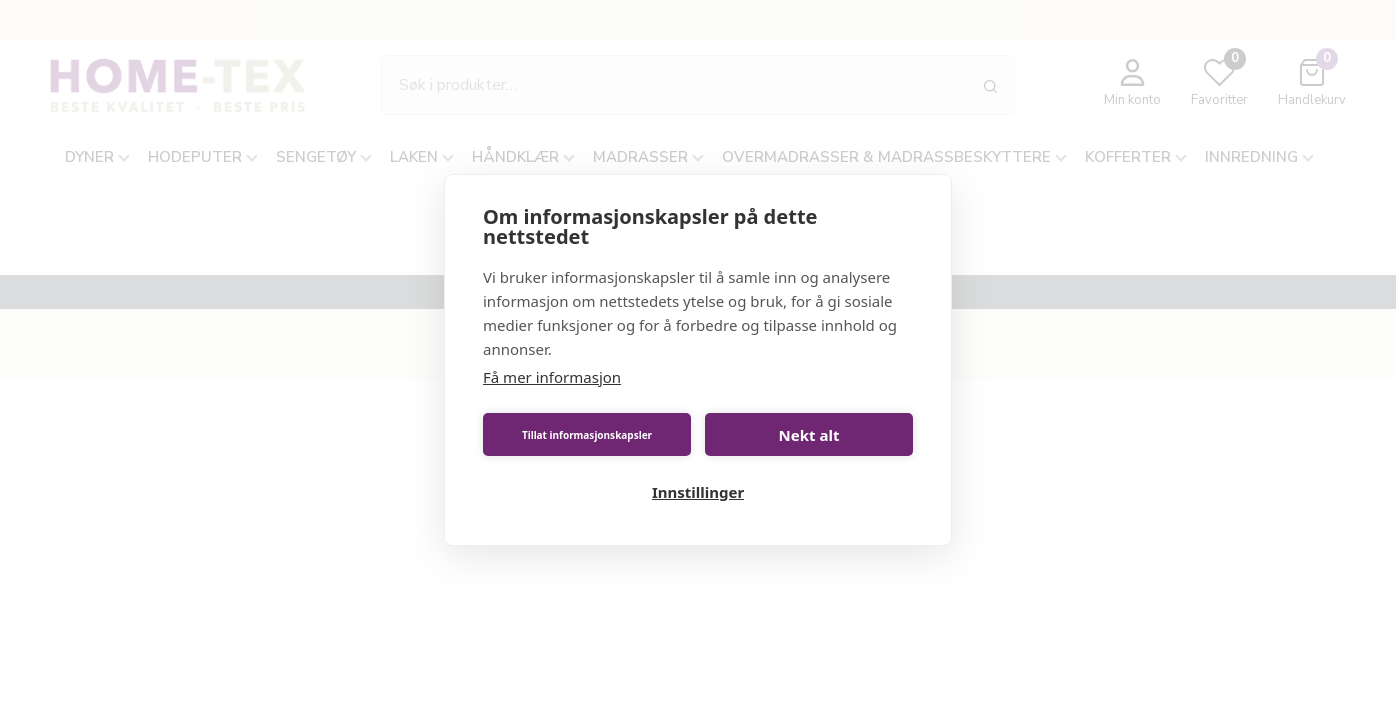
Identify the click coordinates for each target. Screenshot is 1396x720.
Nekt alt (809, 435)
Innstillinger (698, 492)
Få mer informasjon (552, 377)
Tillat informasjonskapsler (587, 435)
